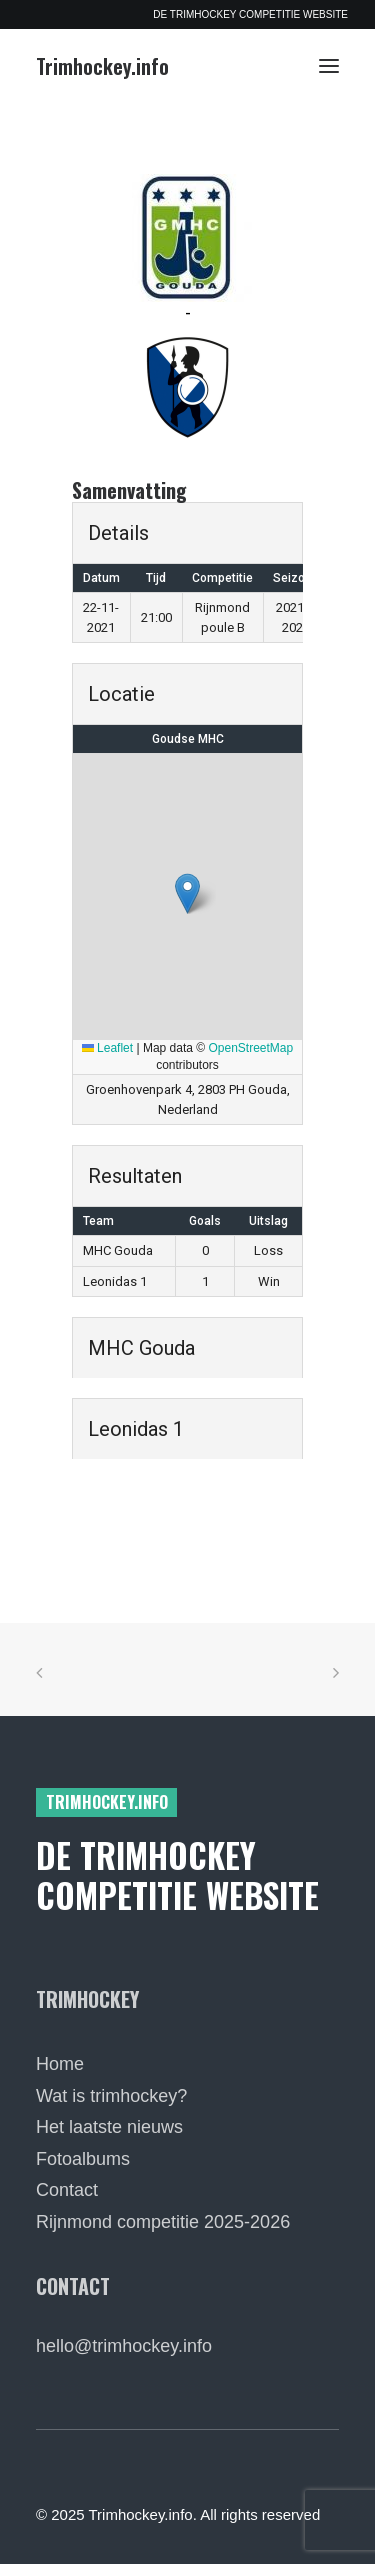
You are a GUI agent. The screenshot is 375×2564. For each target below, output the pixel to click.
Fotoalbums (83, 2159)
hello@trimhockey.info (124, 2346)
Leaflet (107, 1048)
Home (60, 2064)
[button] (329, 66)
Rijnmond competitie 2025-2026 (163, 2222)
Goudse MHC (188, 739)
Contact (67, 2190)
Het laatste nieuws (109, 2127)
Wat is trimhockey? (111, 2096)
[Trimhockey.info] (102, 66)
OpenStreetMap (251, 1048)
